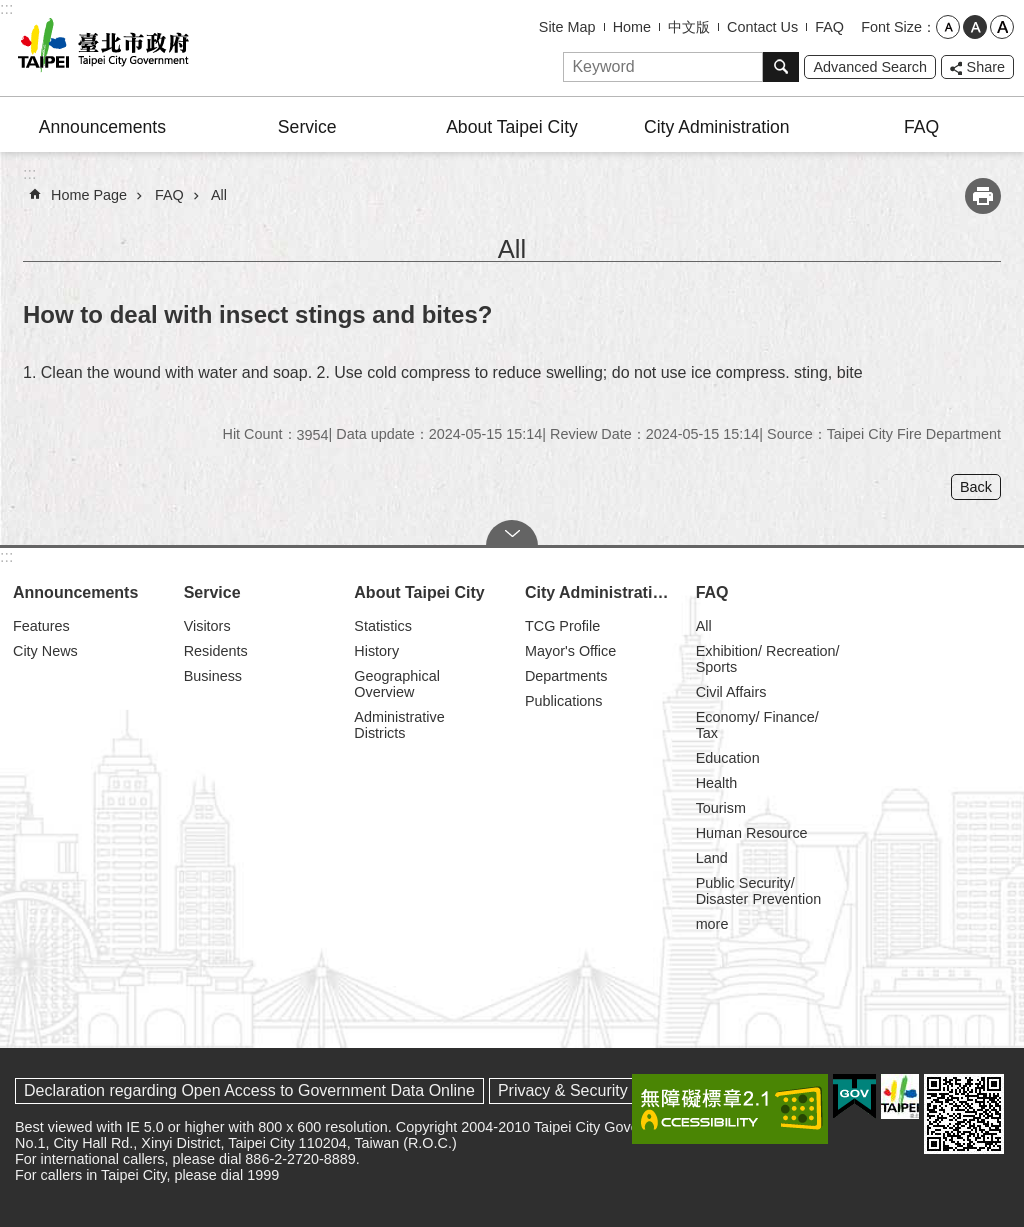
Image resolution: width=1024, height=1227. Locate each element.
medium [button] (975, 27)
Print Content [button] (983, 196)
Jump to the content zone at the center (10, 10)
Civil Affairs (731, 692)
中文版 (689, 27)
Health (717, 783)
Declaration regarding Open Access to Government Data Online (249, 1090)
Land (712, 858)
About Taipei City (512, 127)
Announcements (102, 127)
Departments (566, 676)
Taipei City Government (100, 48)
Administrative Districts (399, 725)
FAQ (829, 27)
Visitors (207, 626)
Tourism (721, 808)
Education (728, 758)
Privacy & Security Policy (586, 1090)
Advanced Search (870, 67)
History (376, 651)
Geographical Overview (397, 684)
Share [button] (986, 67)
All (219, 195)
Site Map (567, 27)
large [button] (1002, 27)
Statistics (383, 626)
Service (307, 127)
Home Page (89, 195)
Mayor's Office (570, 651)
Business (213, 676)
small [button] (948, 27)
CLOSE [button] (512, 533)
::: (6, 8)
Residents (216, 651)
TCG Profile (562, 626)
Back (976, 487)
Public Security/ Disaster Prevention (759, 891)
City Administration (717, 127)
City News (45, 651)
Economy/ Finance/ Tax (757, 725)
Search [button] (781, 67)
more (712, 924)
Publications (564, 701)
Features (41, 626)
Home (632, 27)
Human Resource (752, 833)
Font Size (891, 27)
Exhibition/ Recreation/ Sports (768, 659)
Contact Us (762, 27)
